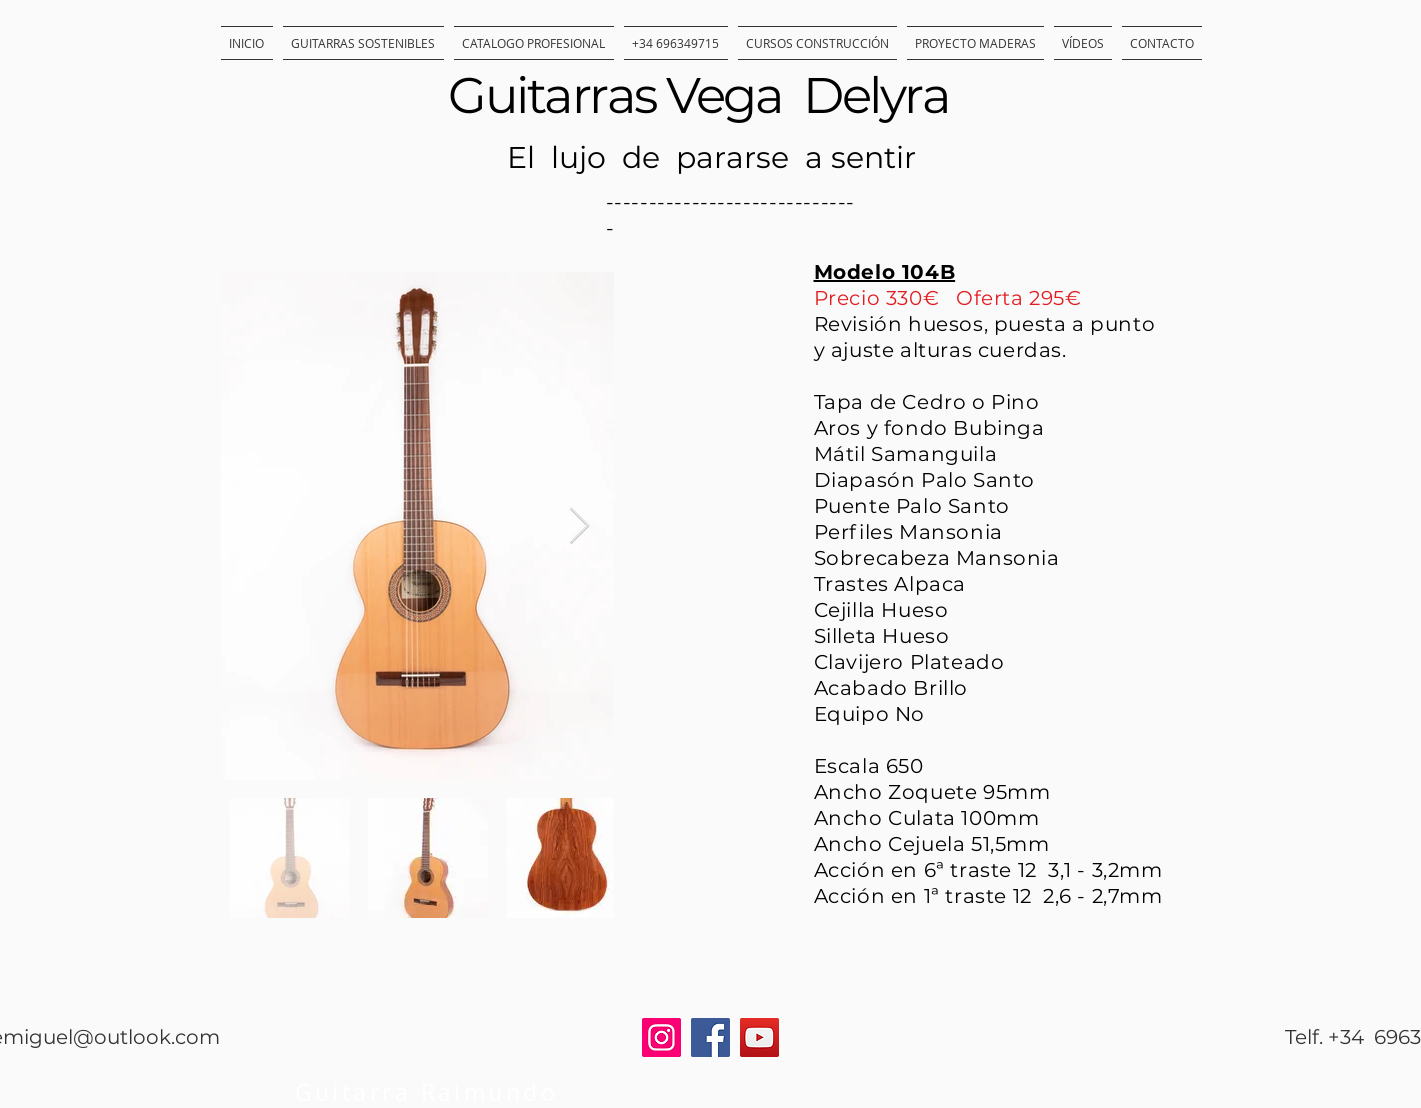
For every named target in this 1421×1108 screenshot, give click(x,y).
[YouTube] (759, 1037)
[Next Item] (579, 526)
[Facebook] (710, 1037)
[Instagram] (661, 1037)
